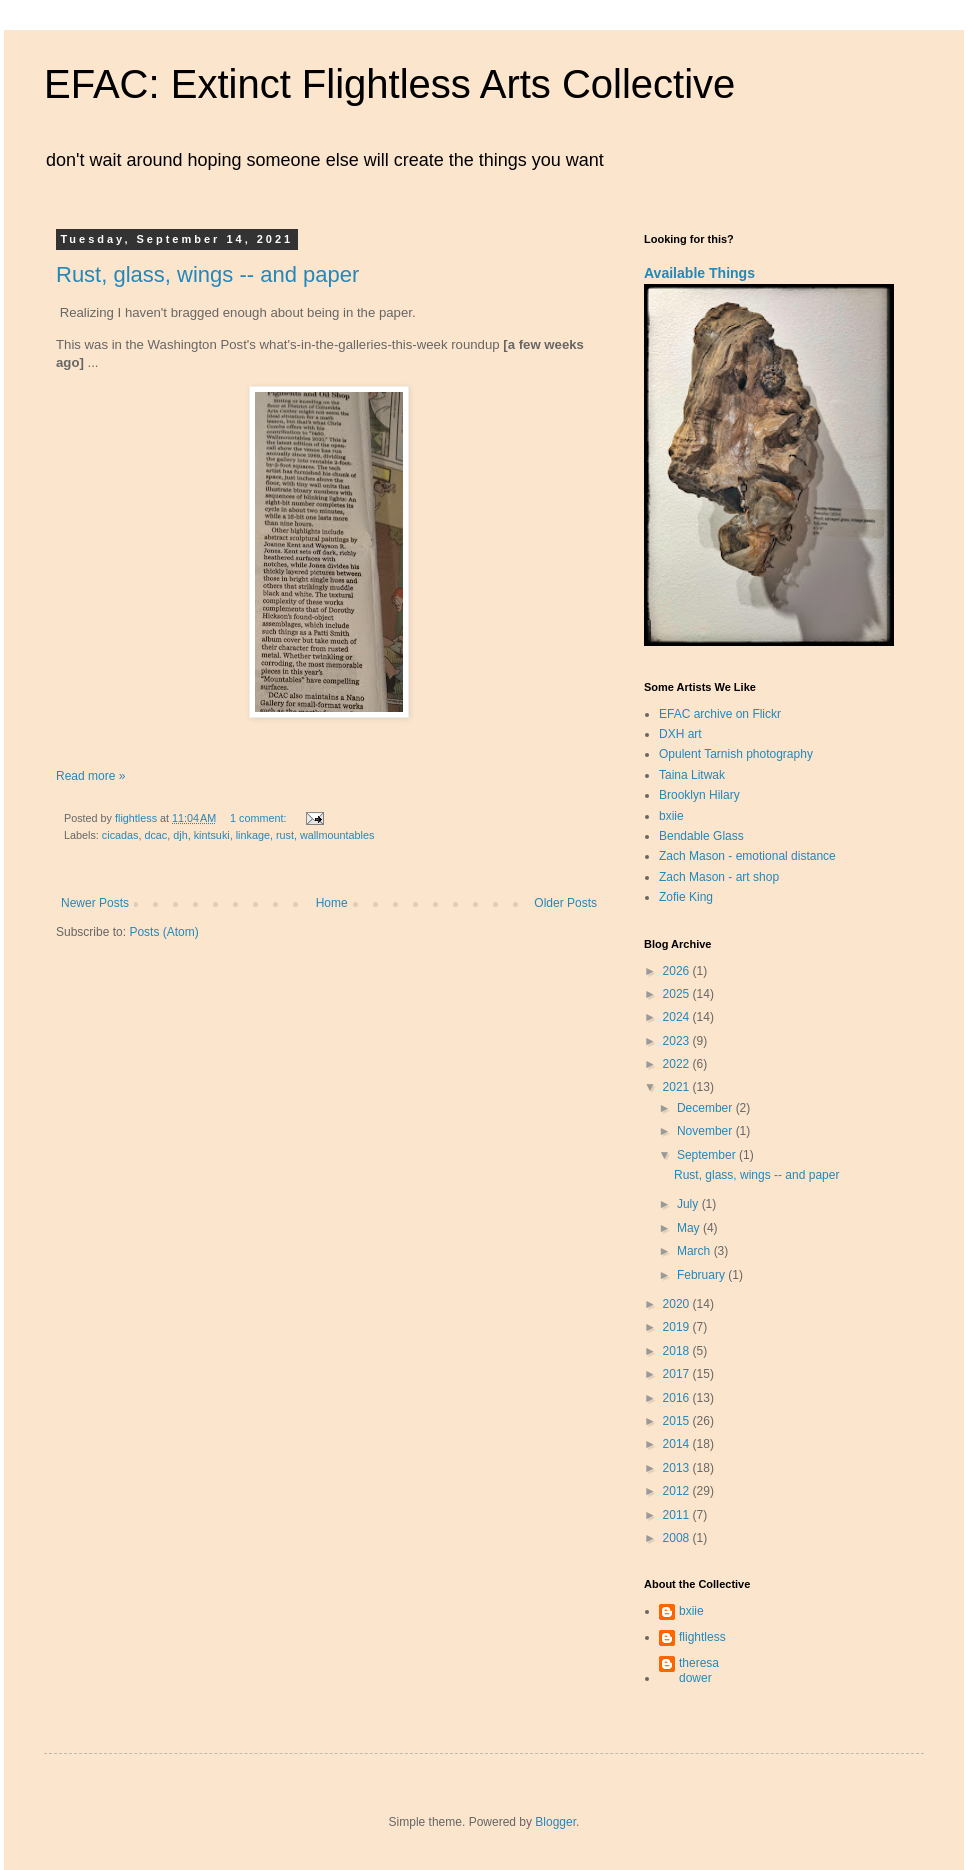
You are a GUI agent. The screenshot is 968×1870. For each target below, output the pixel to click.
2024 (678, 1017)
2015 (678, 1421)
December (706, 1108)
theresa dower (699, 1670)
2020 (678, 1304)
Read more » (90, 776)
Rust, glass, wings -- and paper (207, 274)
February (702, 1275)
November (706, 1131)
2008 (678, 1538)
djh (180, 835)
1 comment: (259, 818)
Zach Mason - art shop (719, 877)
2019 (678, 1327)
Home (332, 903)
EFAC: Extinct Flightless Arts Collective (389, 84)
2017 (678, 1374)
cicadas (120, 835)
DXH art (680, 734)
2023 (678, 1041)
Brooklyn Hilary (699, 795)
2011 (678, 1515)
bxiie (671, 816)
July (689, 1204)
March (695, 1251)
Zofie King (686, 897)
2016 (678, 1398)
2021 (678, 1087)
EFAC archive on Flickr (720, 714)
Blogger (555, 1822)
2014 (678, 1444)
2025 (678, 994)
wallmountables (337, 835)
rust (285, 835)
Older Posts (565, 903)
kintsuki (212, 835)
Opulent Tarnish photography (736, 754)
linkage (253, 835)
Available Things (699, 273)
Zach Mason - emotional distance (747, 856)
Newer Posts (95, 903)
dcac (155, 835)
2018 (678, 1351)
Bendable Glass (701, 836)
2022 (678, 1064)
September (708, 1155)
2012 (678, 1491)
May (690, 1228)
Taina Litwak (692, 775)
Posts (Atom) (163, 932)
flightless (702, 1637)
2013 (678, 1468)
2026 (678, 971)
